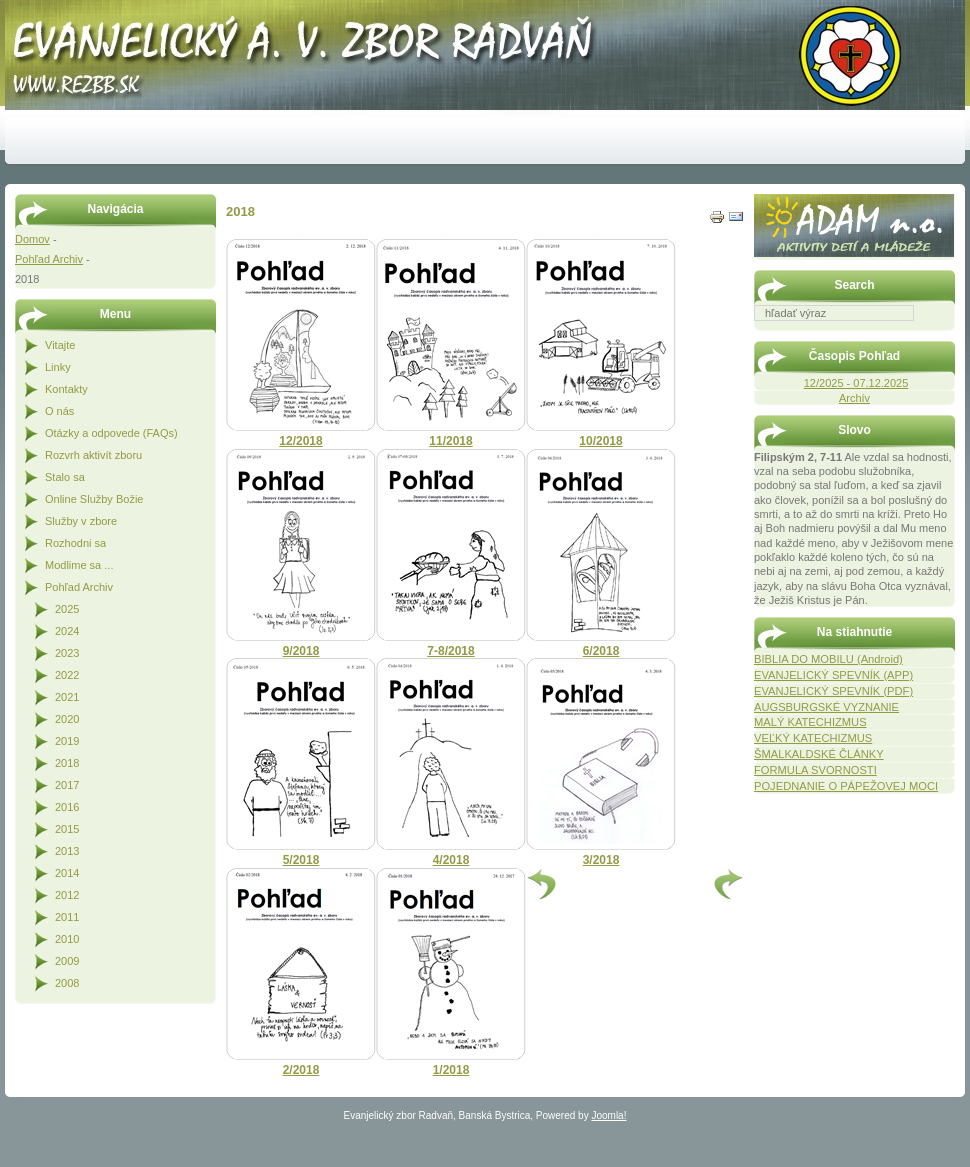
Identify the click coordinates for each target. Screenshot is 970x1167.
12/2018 (300, 441)
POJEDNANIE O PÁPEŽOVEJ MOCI (846, 786)
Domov (32, 239)
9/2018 (301, 651)
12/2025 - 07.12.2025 (856, 383)
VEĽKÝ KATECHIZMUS (813, 738)
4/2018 (451, 860)
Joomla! (608, 1115)
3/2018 (601, 860)
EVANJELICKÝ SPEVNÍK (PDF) (833, 691)
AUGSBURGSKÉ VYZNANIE (826, 707)
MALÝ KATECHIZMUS (810, 722)
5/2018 (301, 860)
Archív (854, 398)
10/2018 (600, 441)
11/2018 (450, 441)
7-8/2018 (450, 651)
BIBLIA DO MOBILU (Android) (828, 659)
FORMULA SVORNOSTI (815, 770)
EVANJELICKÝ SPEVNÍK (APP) (833, 675)
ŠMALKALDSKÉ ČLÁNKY (819, 754)
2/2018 (301, 1070)
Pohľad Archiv (49, 259)
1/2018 (451, 1070)
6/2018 (601, 651)
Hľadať (945, 335)
